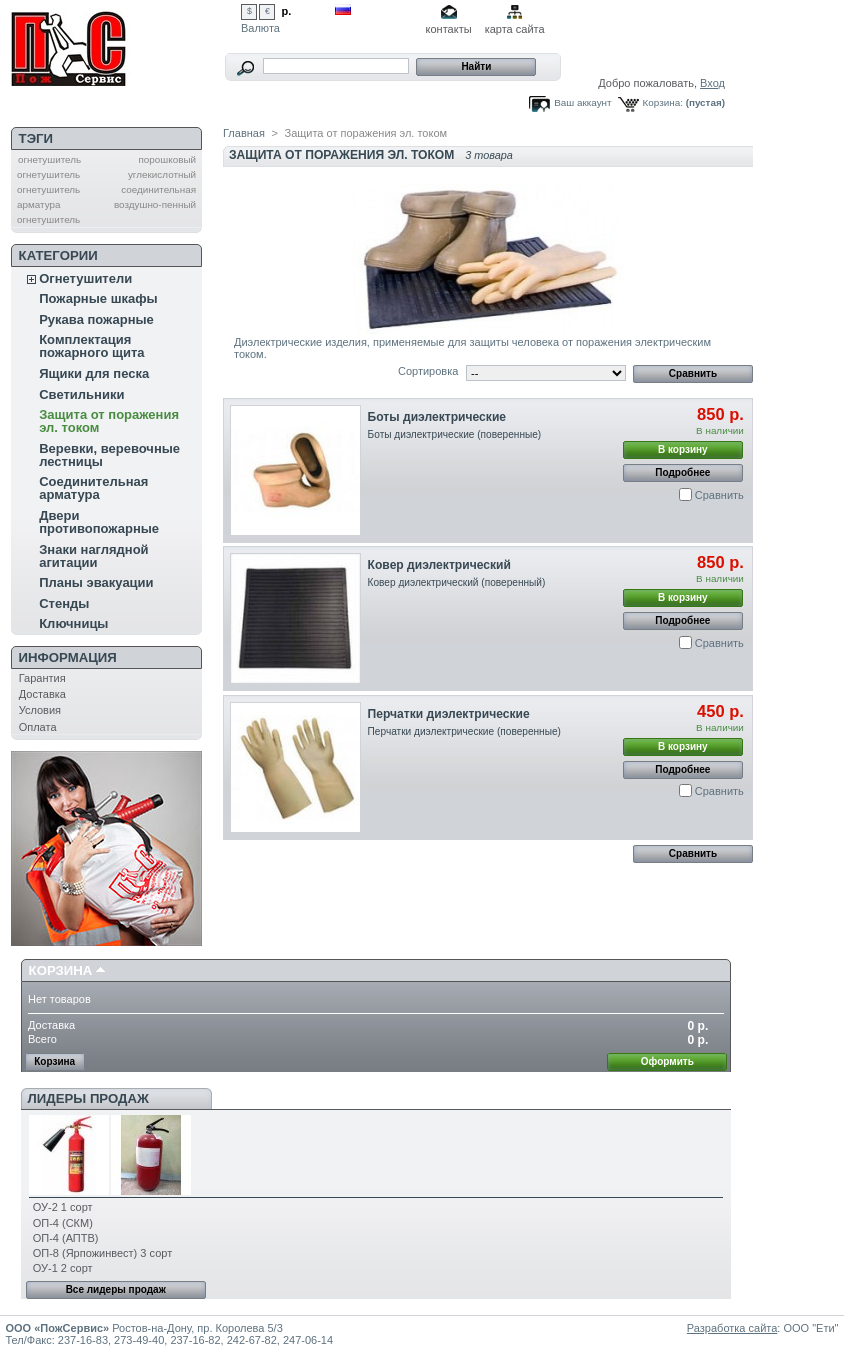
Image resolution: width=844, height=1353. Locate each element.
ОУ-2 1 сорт (63, 1207)
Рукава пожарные (96, 319)
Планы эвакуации (96, 582)
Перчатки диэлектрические (449, 714)
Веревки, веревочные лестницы (109, 455)
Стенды (64, 603)
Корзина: (663, 102)
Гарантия (42, 678)
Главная (244, 133)
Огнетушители (85, 278)
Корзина (61, 970)
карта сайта (515, 29)
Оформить (667, 1061)
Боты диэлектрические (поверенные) (455, 434)
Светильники (81, 394)
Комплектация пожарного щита (91, 346)
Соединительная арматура (93, 488)
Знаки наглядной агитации (93, 556)
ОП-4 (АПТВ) (66, 1238)
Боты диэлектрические (437, 417)
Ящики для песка (94, 373)
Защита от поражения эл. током (109, 421)
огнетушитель (49, 159)
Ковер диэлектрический (439, 565)
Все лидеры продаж (116, 1289)
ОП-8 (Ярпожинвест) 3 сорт (102, 1253)
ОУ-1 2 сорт (63, 1268)
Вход (712, 83)
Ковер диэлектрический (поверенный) (457, 582)
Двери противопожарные (99, 522)
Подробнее (682, 472)
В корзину (683, 449)
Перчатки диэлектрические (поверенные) (464, 731)
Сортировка (428, 371)
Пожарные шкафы (98, 298)
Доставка (42, 694)
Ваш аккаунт (582, 102)
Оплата (38, 727)
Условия (40, 710)
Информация (68, 657)
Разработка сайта (732, 1328)
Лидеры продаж (88, 1098)
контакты (449, 29)
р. (287, 11)
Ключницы (73, 623)
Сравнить (719, 495)
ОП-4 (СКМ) (63, 1223)
